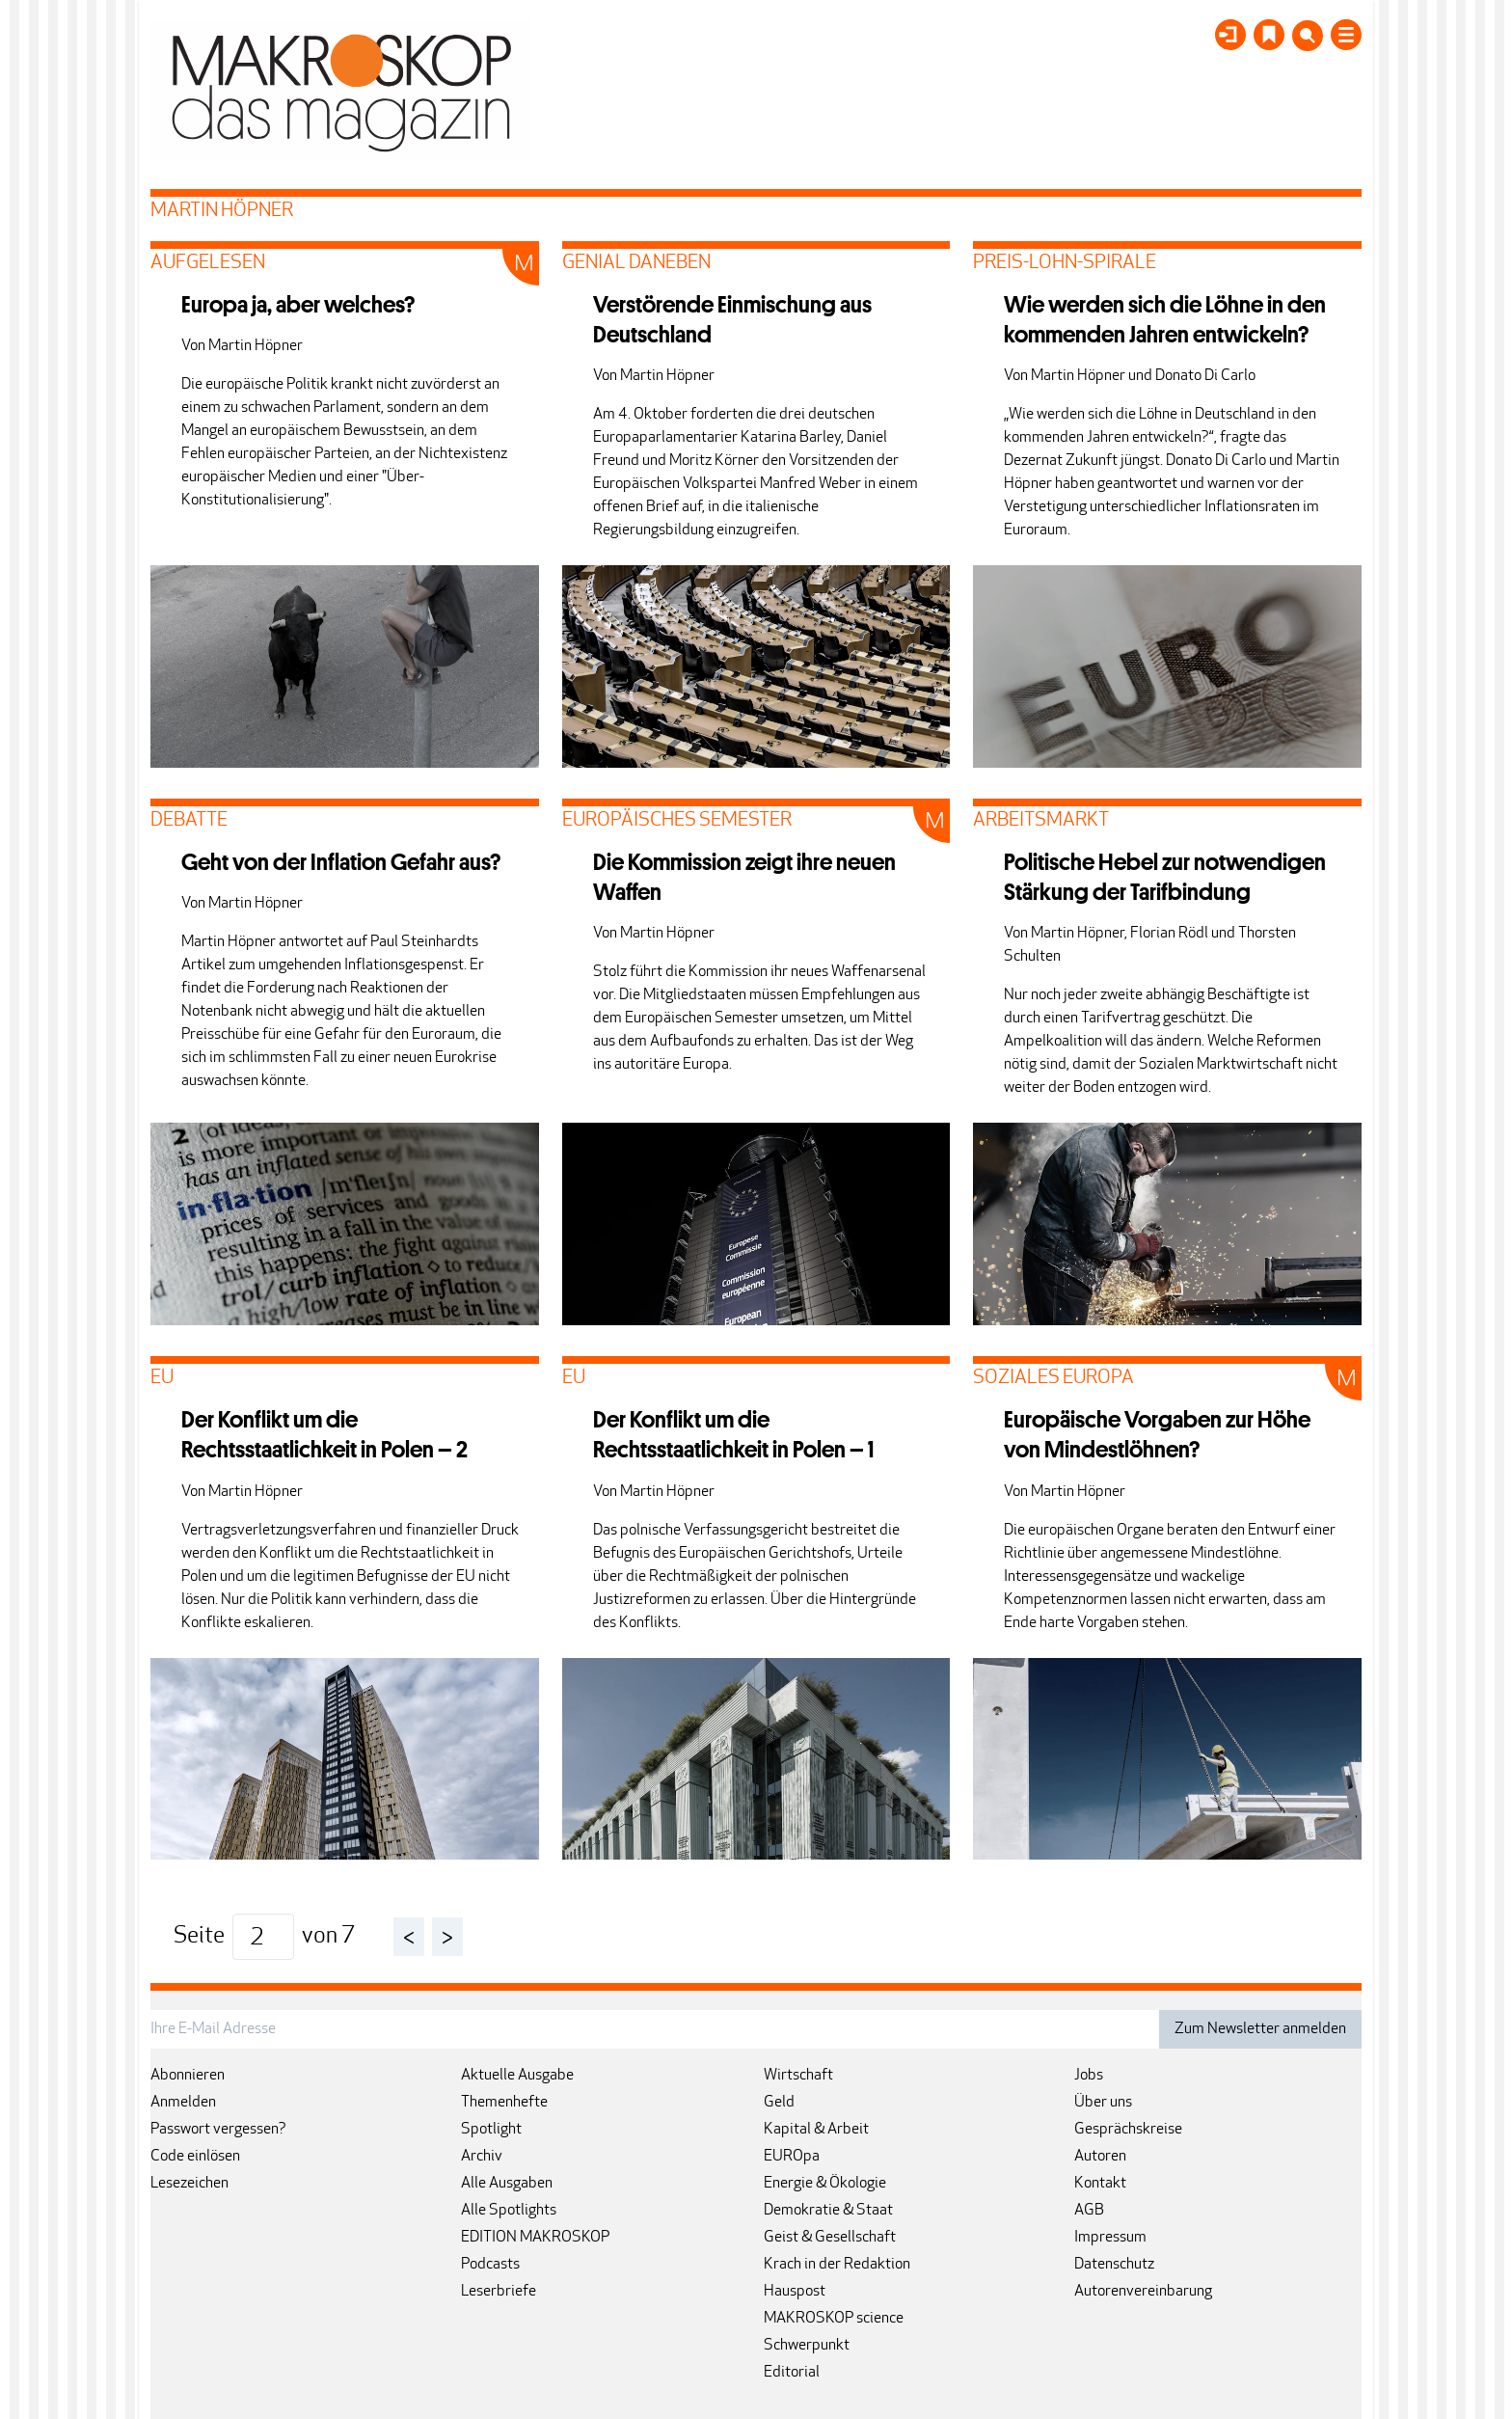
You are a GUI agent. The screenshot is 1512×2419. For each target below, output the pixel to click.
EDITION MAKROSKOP (535, 2237)
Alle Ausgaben (507, 2183)
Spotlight (491, 2129)
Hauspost (794, 2291)
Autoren (1100, 2156)
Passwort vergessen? (218, 2129)
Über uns (1103, 2102)
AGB (1089, 2210)
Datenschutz (1114, 2264)
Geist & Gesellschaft (830, 2237)
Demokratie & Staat (828, 2210)
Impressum (1110, 2237)
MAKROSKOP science (834, 2318)
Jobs (1088, 2075)
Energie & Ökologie (825, 2183)
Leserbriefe (498, 2291)
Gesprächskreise (1128, 2129)
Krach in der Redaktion (837, 2264)
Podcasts (490, 2264)
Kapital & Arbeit (816, 2129)
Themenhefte (504, 2102)
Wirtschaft (798, 2075)
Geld (779, 2102)
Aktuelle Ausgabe (517, 2075)
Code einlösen (195, 2156)
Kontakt (1100, 2183)
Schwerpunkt (807, 2345)
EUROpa (792, 2156)
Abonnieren (187, 2075)
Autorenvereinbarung (1143, 2291)
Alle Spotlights (508, 2210)
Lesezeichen (189, 2183)
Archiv (481, 2156)
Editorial (792, 2372)
